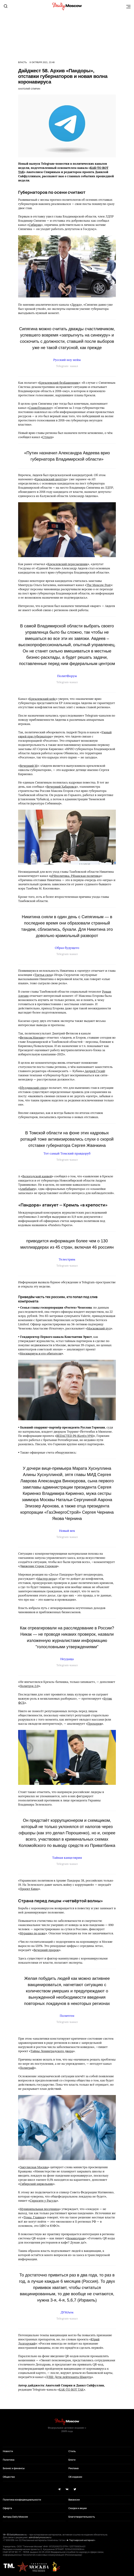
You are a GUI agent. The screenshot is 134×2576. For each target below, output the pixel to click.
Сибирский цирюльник (36, 2184)
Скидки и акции (77, 2508)
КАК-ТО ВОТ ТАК (71, 2389)
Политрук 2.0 (29, 1686)
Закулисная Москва (34, 2167)
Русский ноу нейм (67, 360)
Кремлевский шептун (50, 479)
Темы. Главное (34, 2217)
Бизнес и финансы (14, 2468)
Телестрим (67, 1259)
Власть (22, 62)
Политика (8, 2459)
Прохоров (94, 1724)
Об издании (75, 2476)
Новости (8, 2451)
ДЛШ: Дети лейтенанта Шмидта (68, 2377)
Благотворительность (81, 2516)
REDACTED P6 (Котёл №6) (75, 1436)
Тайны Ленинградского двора (52, 2051)
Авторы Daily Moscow (15, 2516)
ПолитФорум (67, 676)
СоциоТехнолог (40, 408)
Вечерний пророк (46, 1950)
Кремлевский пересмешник (67, 564)
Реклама (73, 2468)
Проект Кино (29, 1889)
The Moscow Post (98, 585)
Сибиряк (35, 225)
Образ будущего (67, 948)
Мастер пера (46, 1579)
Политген (67, 2016)
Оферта (7, 2508)
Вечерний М (28, 766)
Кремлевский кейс (42, 699)
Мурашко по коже (32, 1933)
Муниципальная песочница (39, 2209)
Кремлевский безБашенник (59, 383)
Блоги (72, 2459)
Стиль (72, 2451)
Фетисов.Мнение (32, 1037)
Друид (75, 305)
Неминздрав (75, 2238)
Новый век (67, 1531)
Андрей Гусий (94, 1071)
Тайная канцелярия (67, 1858)
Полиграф (27, 2068)
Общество (9, 2476)
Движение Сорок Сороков (38, 1566)
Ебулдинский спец (33, 1088)
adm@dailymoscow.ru (40, 2537)
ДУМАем (67, 2312)
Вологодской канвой (37, 1176)
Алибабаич (27, 1189)
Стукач (47, 437)
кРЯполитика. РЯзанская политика (75, 876)
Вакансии (74, 2499)
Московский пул (99, 1328)
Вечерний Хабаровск (61, 787)
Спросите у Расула (43, 2201)
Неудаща (67, 1659)
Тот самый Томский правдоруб (67, 1153)
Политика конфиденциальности (22, 2499)
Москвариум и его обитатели (41, 1353)
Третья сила (43, 975)
